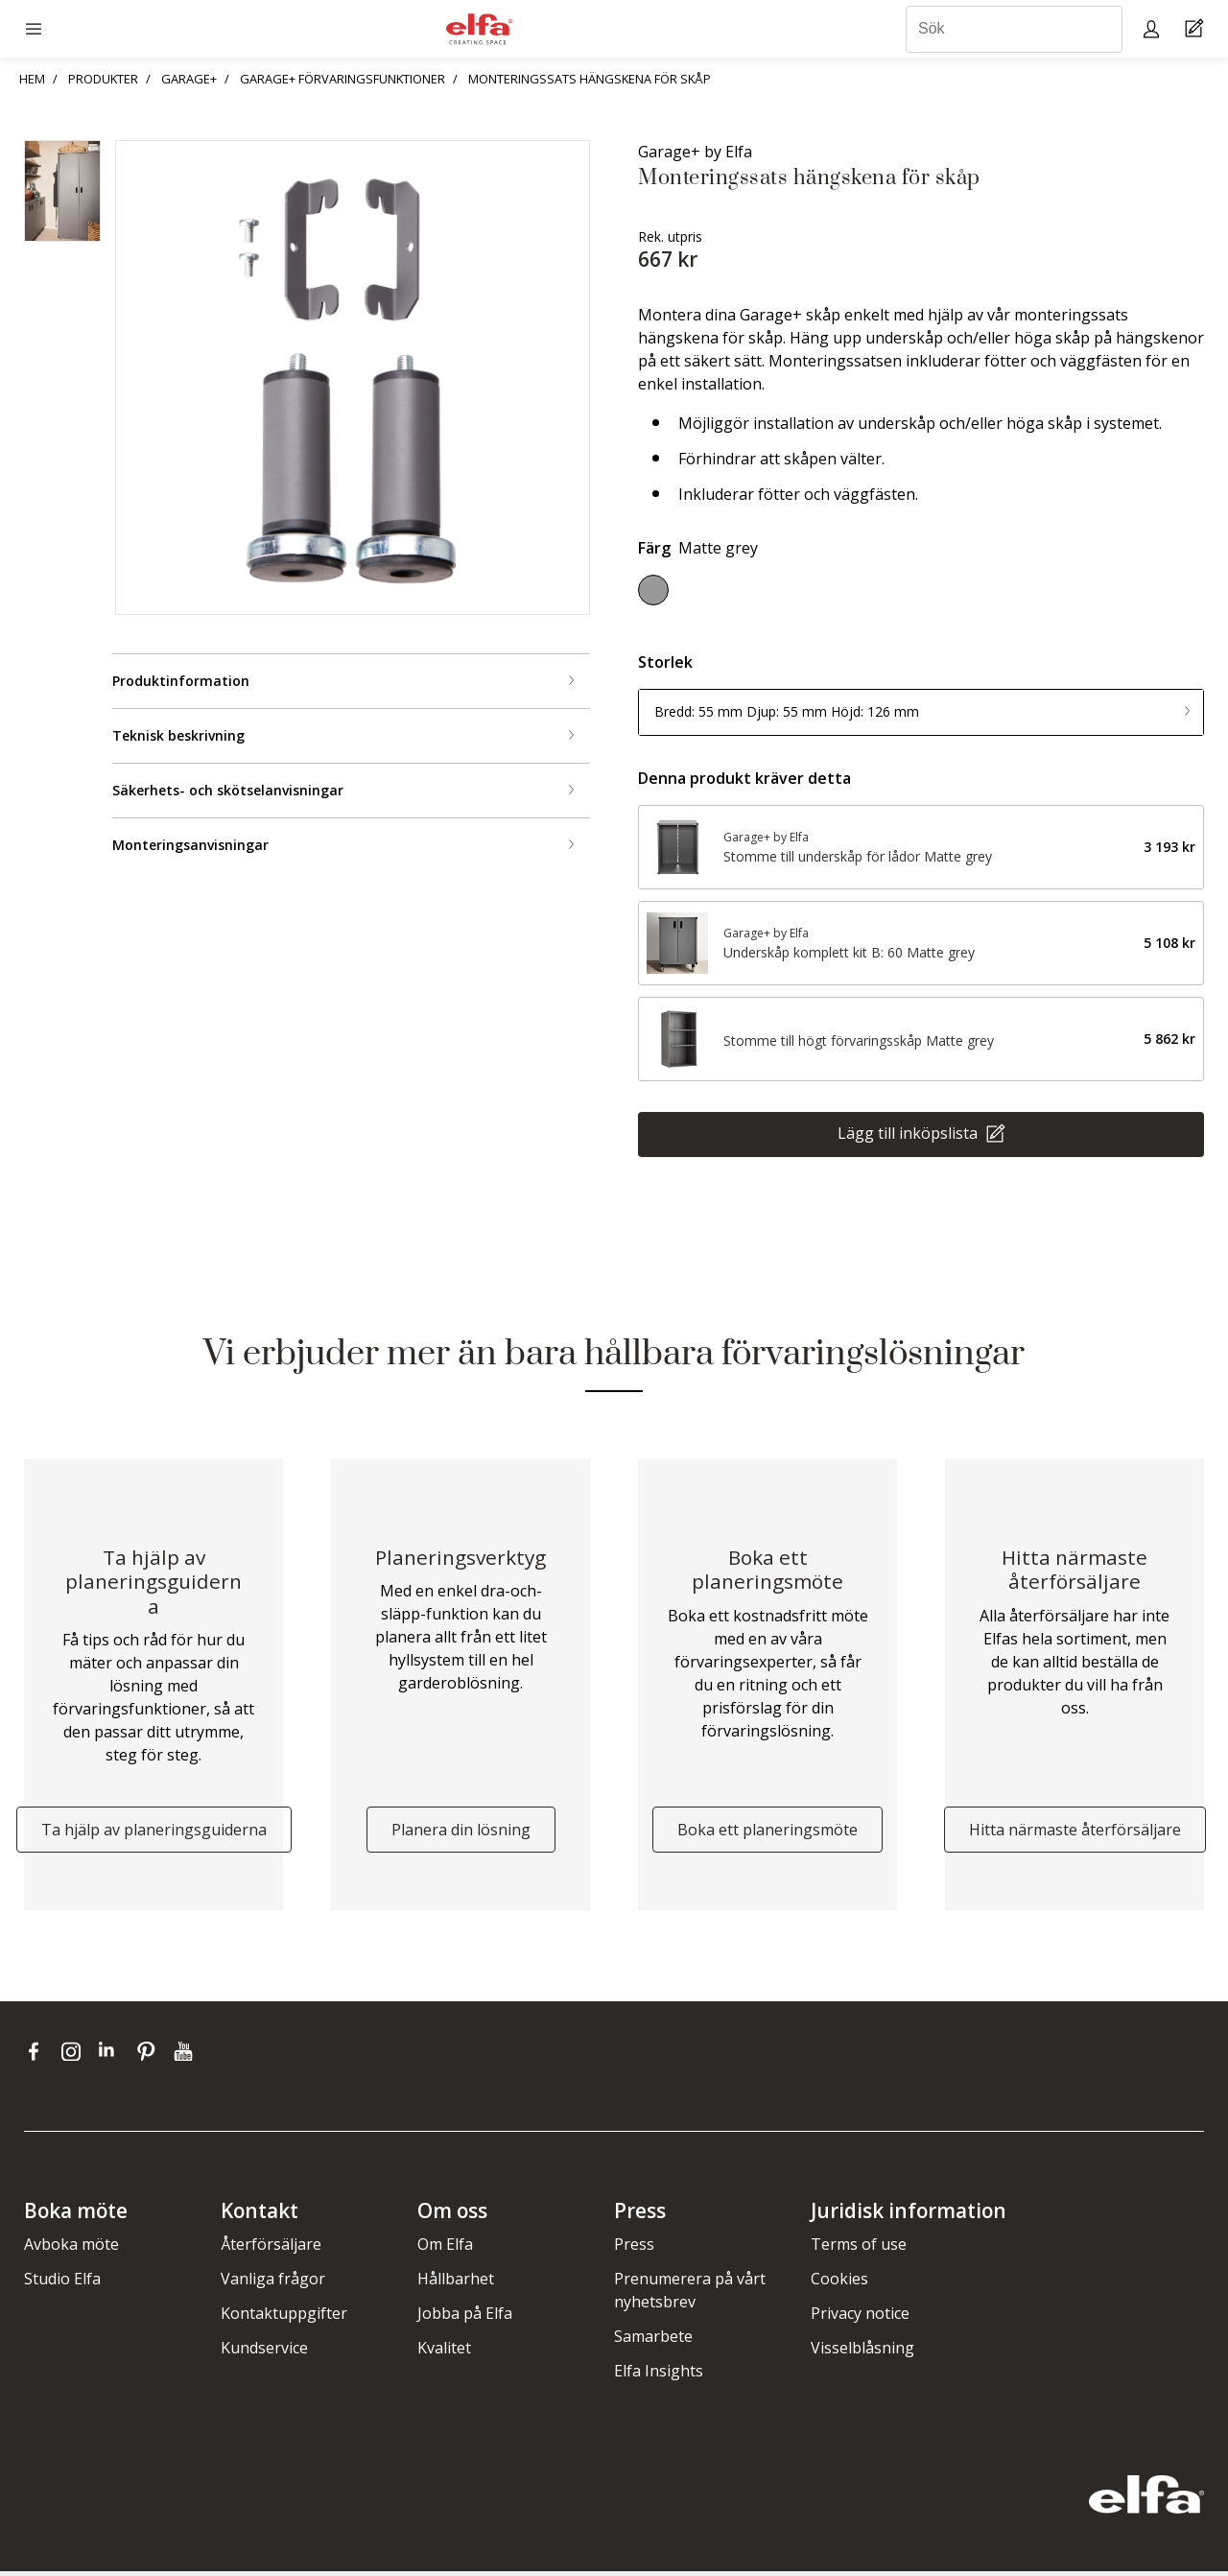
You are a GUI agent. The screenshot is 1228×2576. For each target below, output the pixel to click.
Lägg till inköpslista (909, 1132)
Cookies (839, 2283)
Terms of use (859, 2248)
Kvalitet (444, 2352)
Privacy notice (860, 2317)
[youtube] (186, 2055)
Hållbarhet (455, 2283)
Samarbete (653, 2340)
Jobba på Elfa (464, 2317)
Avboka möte (71, 2248)
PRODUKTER (103, 78)
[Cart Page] (1197, 29)
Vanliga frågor (273, 2283)
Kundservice (264, 2352)
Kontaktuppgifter (284, 2317)
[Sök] (1014, 29)
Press (634, 2248)
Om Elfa (445, 2248)
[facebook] (38, 2055)
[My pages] (1154, 28)
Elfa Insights (658, 2375)
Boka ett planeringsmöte (767, 1833)
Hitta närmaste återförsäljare (1075, 1833)
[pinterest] (150, 2055)
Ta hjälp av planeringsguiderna (154, 1833)
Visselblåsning (862, 2352)
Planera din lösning (461, 1833)
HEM (32, 78)
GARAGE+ (189, 78)
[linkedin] (113, 2055)
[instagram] (75, 2055)
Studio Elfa (62, 2283)
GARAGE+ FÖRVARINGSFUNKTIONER (342, 78)
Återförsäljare (271, 2248)
